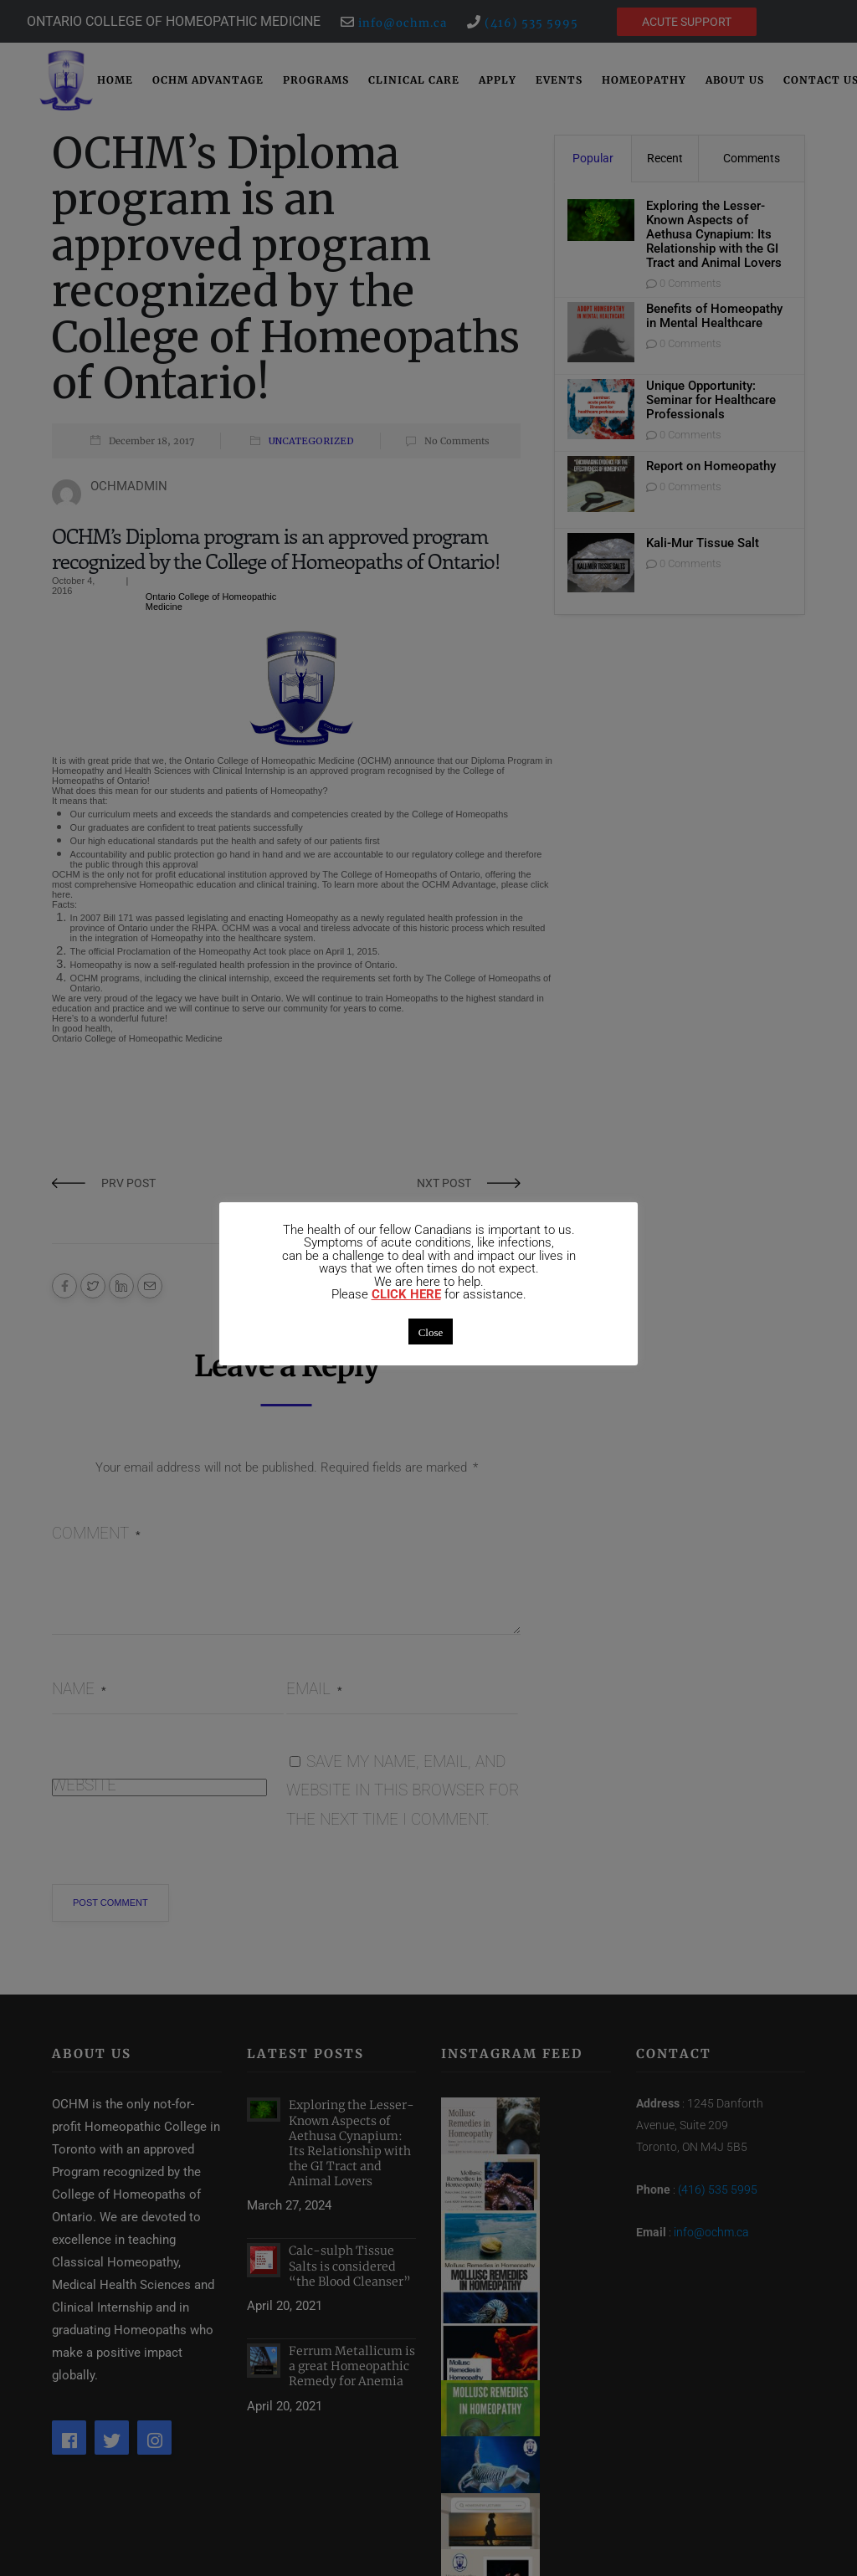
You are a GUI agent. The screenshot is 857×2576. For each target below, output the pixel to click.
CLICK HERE (406, 1294)
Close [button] (431, 1331)
